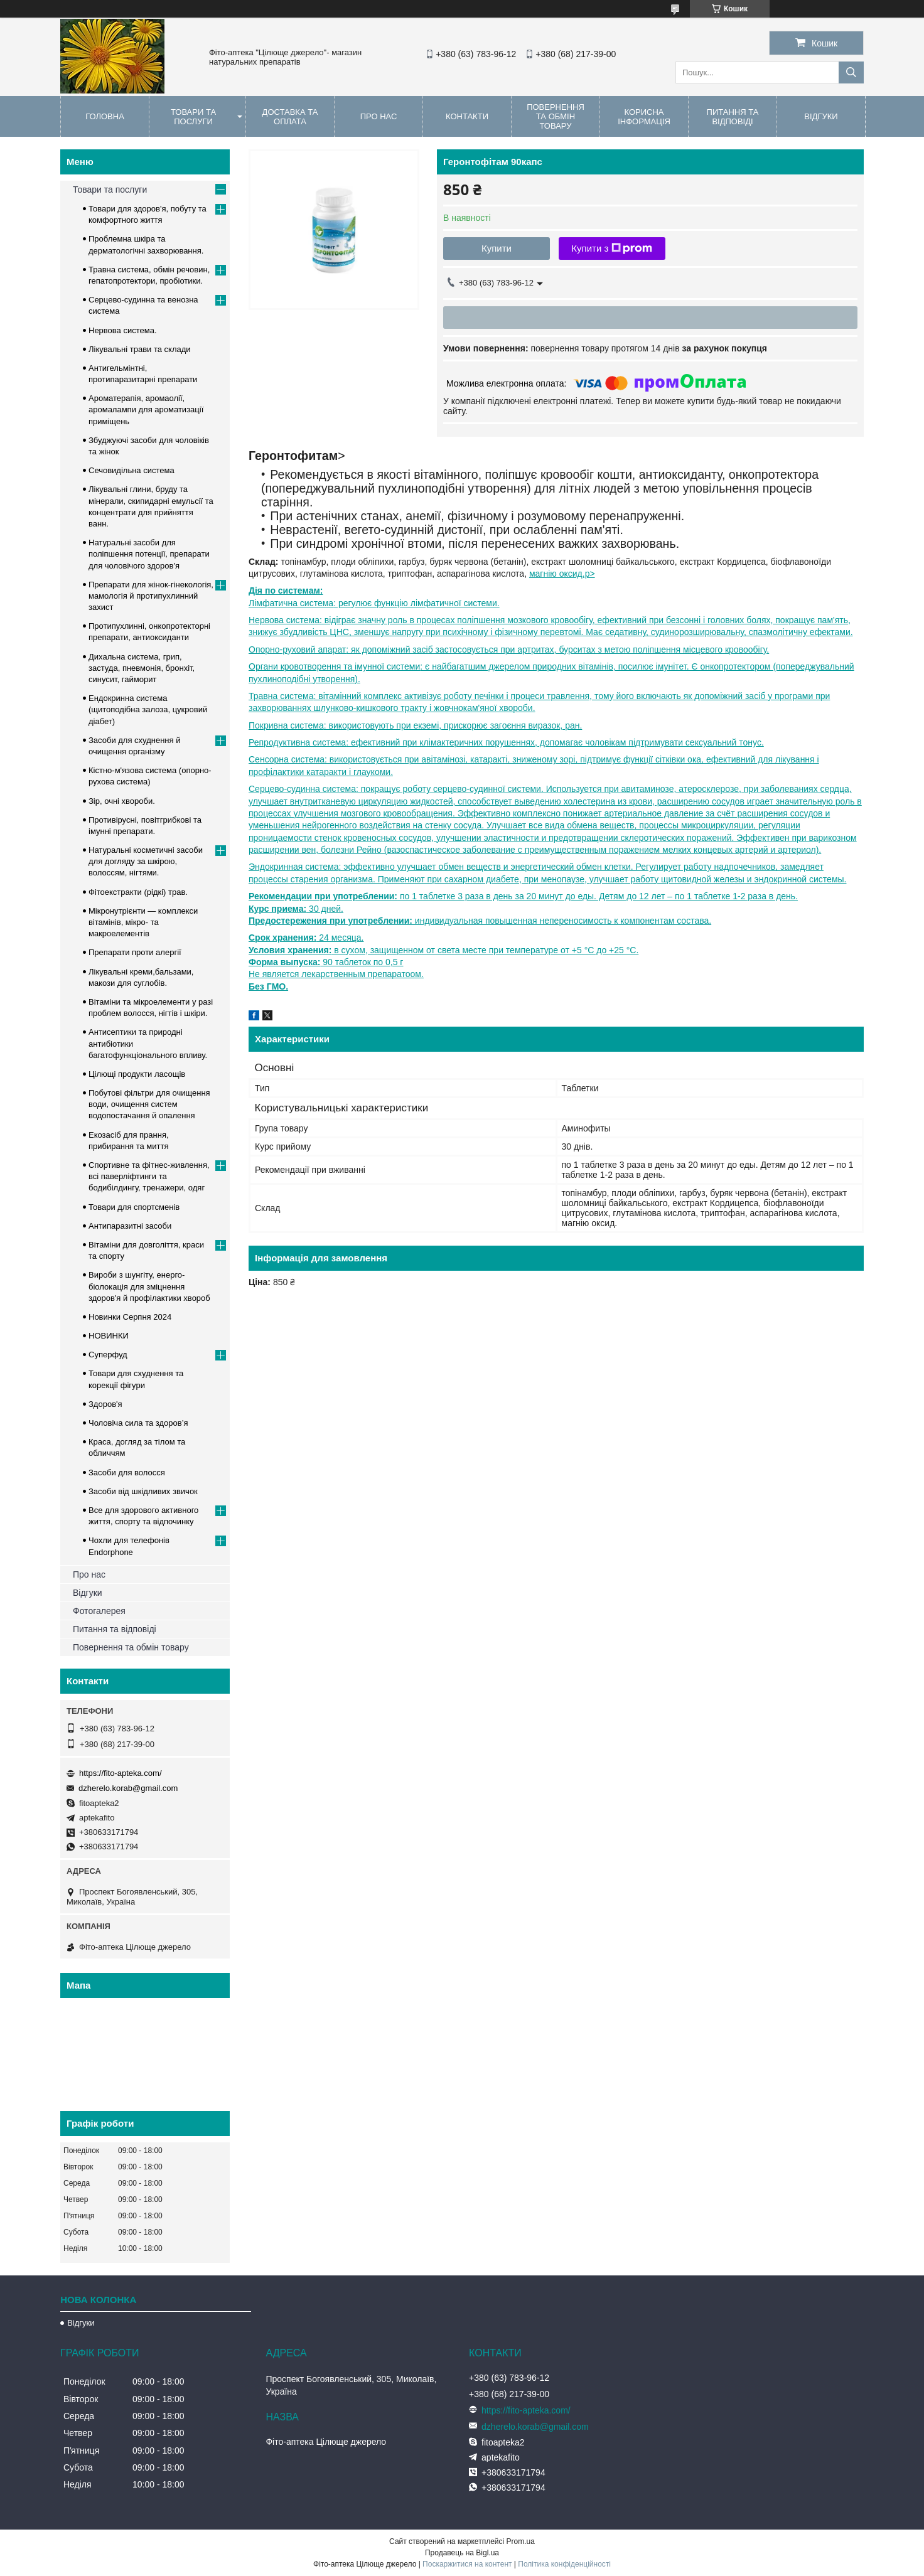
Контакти (467, 116)
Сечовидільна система (132, 470)
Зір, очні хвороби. (122, 801)
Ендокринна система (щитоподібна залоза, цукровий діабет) (148, 709)
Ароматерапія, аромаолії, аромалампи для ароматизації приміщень (146, 409)
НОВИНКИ (109, 1335)
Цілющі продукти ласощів (137, 1074)
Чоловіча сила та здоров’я (138, 1423)
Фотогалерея (99, 1611)
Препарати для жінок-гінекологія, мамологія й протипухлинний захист (151, 596)
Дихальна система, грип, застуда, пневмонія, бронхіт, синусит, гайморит (142, 668)
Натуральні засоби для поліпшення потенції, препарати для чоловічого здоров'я (149, 554)
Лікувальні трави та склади (140, 349)
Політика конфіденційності (564, 2564)
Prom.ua (521, 2541)
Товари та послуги (193, 116)
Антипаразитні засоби (130, 1226)
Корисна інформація (644, 116)
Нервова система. (123, 330)
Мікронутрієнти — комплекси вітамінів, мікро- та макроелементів (143, 922)
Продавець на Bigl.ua (462, 2552)
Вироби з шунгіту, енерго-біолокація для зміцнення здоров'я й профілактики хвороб (149, 1286)
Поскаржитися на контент (467, 2564)
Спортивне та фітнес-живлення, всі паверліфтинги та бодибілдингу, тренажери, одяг (149, 1176)
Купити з (611, 248)
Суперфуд (108, 1354)
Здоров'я (105, 1404)
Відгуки (820, 116)
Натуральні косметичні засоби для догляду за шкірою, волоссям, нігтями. (146, 861)
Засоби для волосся (127, 1472)
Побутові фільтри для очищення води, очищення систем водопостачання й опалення (149, 1104)
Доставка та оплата (290, 116)
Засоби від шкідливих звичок (143, 1491)
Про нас (378, 116)
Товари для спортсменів (134, 1207)
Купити (496, 248)
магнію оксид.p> (562, 574)
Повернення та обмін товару (555, 116)
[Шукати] (851, 72)
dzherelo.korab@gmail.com (128, 1788)
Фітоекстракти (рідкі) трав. (138, 892)
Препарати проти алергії (135, 952)
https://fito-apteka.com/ (120, 1773)
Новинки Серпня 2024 (130, 1317)
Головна (104, 116)
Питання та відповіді (733, 116)
